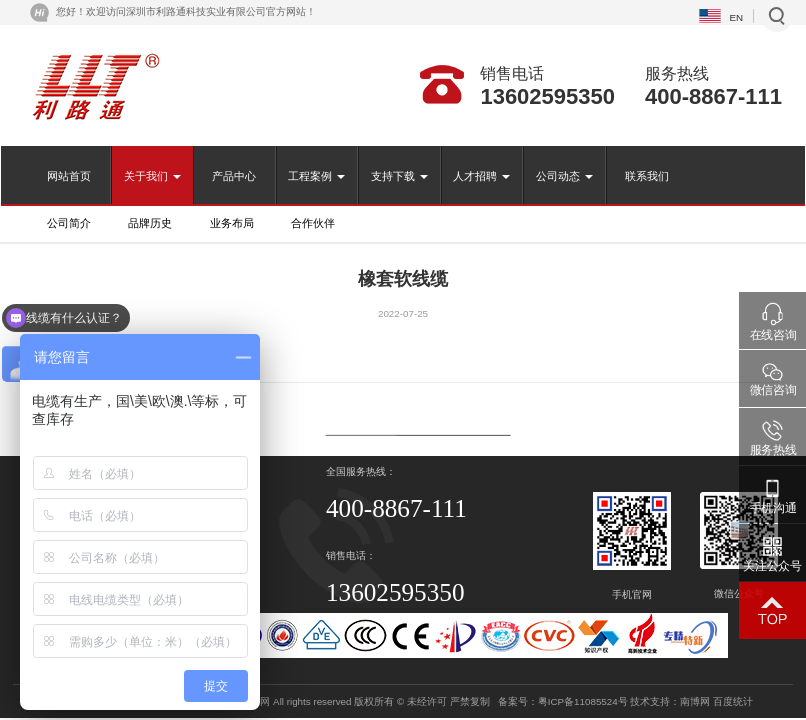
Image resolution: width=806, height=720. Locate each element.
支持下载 (399, 176)
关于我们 (152, 176)
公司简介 (69, 223)
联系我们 (647, 176)
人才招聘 (481, 176)
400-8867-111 (713, 96)
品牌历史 (150, 223)
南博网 (695, 701)
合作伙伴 (313, 223)
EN (736, 17)
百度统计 (733, 701)
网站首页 (69, 176)
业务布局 (232, 223)
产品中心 (234, 176)
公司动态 (564, 176)
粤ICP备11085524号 (583, 701)
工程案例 (316, 176)
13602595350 (547, 96)
